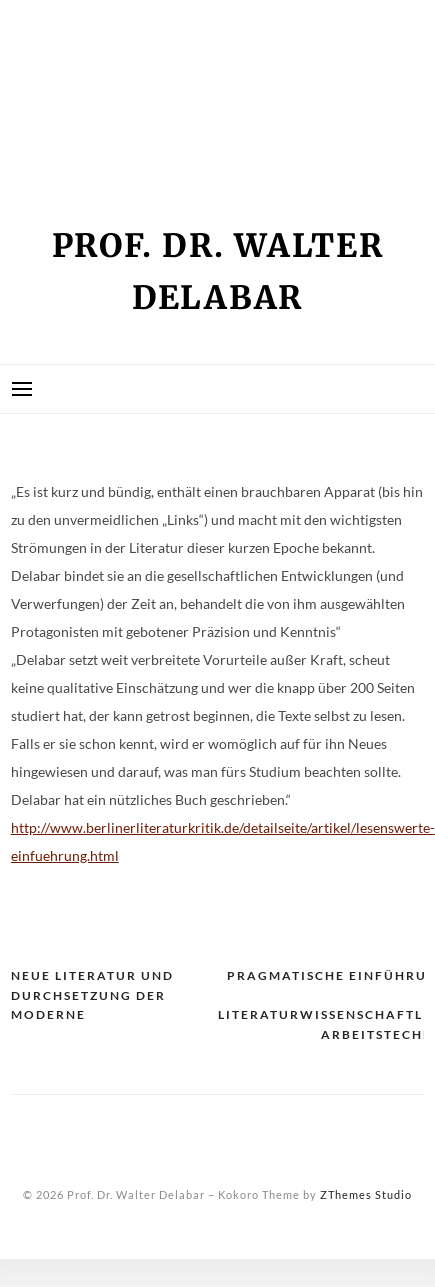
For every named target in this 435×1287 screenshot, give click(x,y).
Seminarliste (80, 122)
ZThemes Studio (366, 1194)
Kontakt (59, 87)
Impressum (68, 17)
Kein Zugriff (77, 52)
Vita (40, 157)
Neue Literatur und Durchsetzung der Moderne (92, 995)
